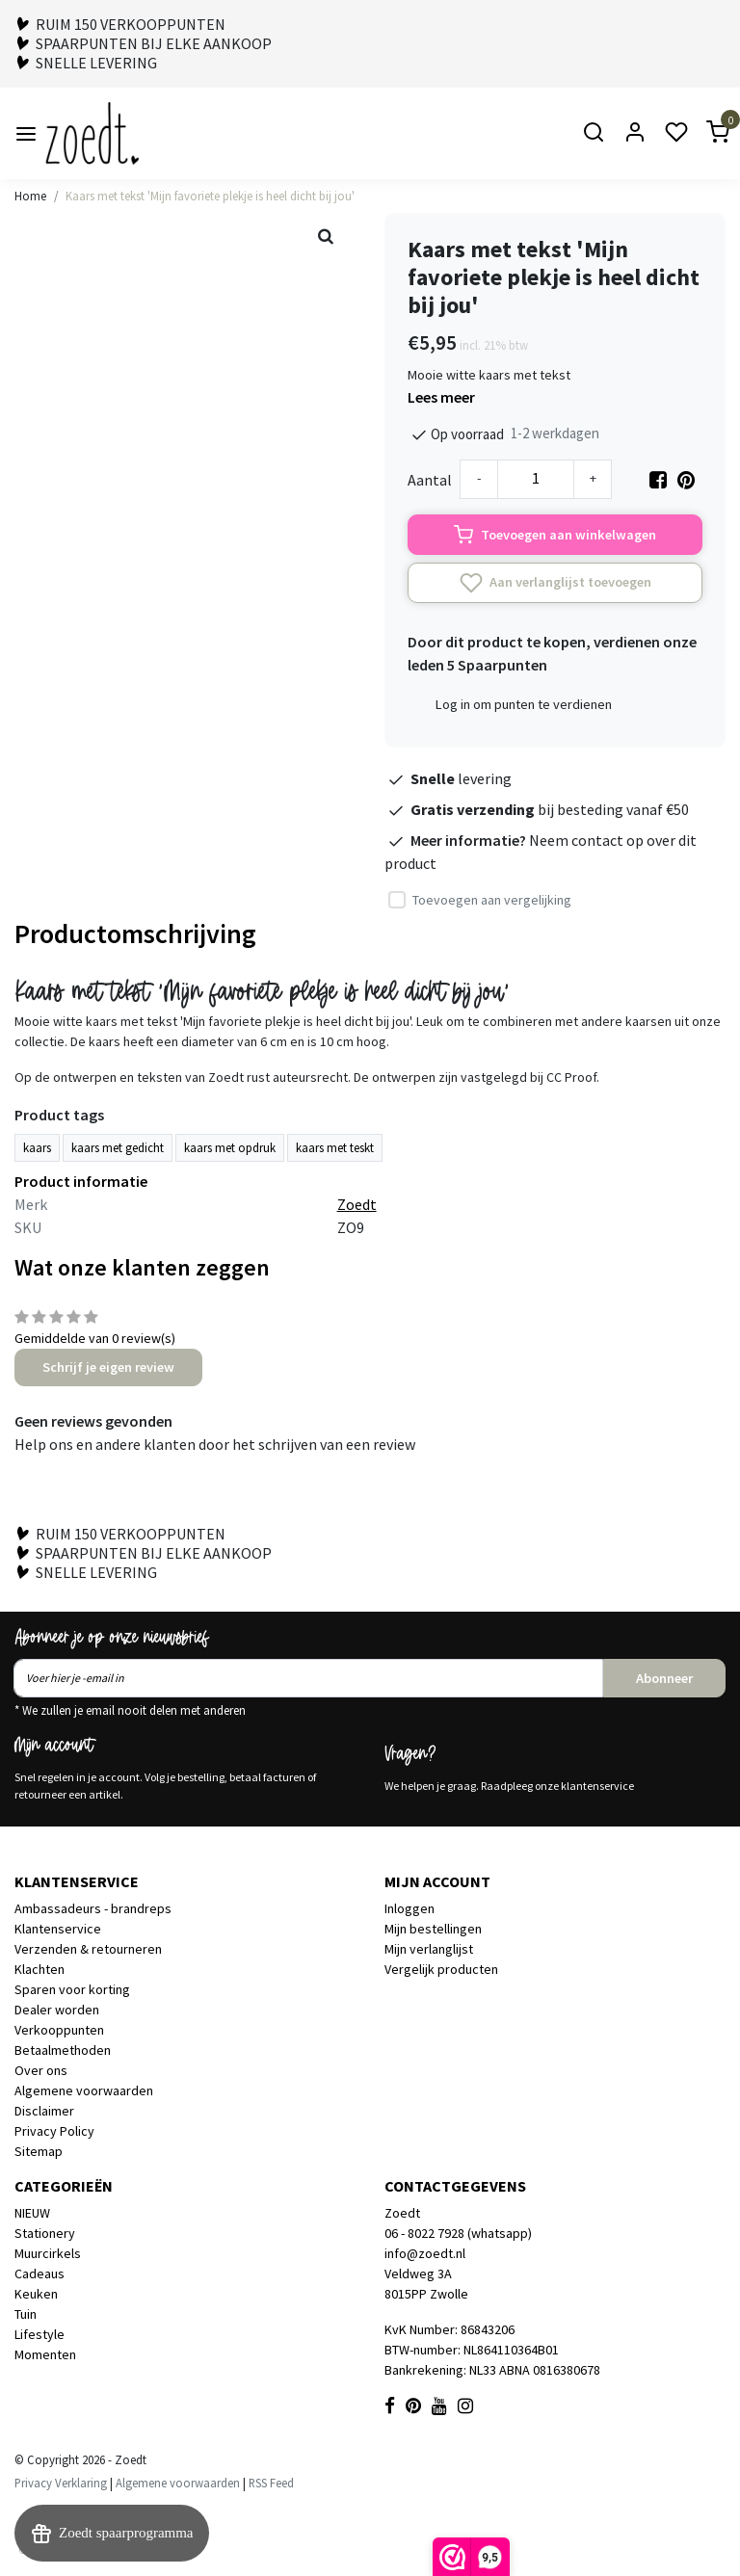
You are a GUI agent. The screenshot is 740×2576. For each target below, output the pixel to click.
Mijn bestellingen (433, 1928)
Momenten (45, 2354)
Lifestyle (39, 2334)
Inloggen (409, 1908)
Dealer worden (56, 2009)
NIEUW (32, 2212)
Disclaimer (44, 2110)
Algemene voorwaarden (83, 2090)
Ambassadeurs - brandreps (93, 1908)
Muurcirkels (47, 2253)
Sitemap (38, 2151)
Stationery (44, 2233)
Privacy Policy (54, 2131)
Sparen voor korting (72, 1989)
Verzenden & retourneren (88, 1949)
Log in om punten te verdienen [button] (524, 704)
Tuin (25, 2314)
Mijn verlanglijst (428, 1949)
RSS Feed (271, 2482)
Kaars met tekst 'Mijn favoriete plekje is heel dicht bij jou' (210, 195)
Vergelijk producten (441, 1969)
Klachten (39, 1969)
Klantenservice (57, 1928)
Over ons (40, 2070)
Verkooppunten (59, 2029)
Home (30, 195)
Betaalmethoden (62, 2050)
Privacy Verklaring (60, 2482)
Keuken (36, 2293)
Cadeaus (39, 2273)
